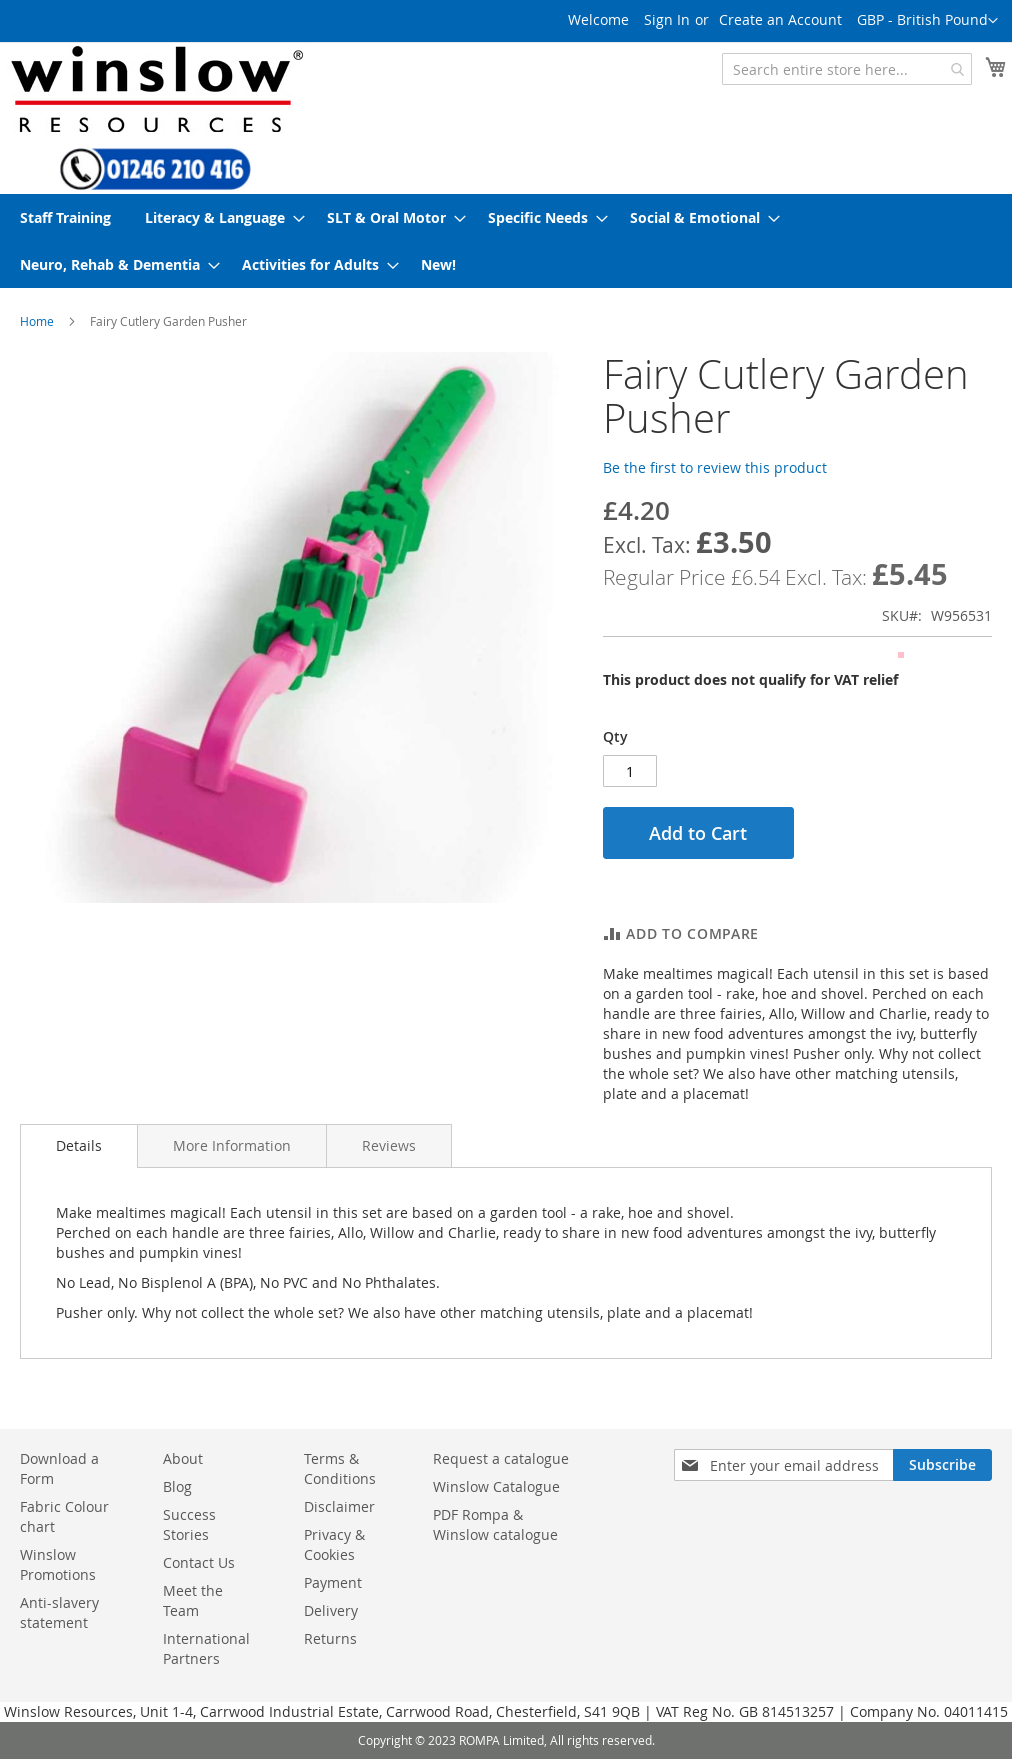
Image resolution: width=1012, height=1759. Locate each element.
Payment (333, 1582)
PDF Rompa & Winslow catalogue (495, 1524)
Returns (330, 1638)
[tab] (79, 1146)
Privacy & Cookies (334, 1544)
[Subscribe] (942, 1465)
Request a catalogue (501, 1458)
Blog (177, 1486)
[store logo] (155, 88)
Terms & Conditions (340, 1468)
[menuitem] (65, 217)
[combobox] (847, 69)
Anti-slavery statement (59, 1612)
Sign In (667, 19)
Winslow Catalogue (496, 1486)
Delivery (331, 1610)
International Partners (206, 1648)
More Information (232, 1145)
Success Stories (189, 1524)
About (183, 1458)
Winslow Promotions (58, 1564)
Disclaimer (339, 1506)
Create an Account (780, 19)
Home (37, 321)
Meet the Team (193, 1600)
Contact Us (199, 1562)
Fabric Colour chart (64, 1516)
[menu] (506, 241)
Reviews (389, 1145)
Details (79, 1145)
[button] (927, 21)
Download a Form (59, 1468)
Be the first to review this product (715, 467)
